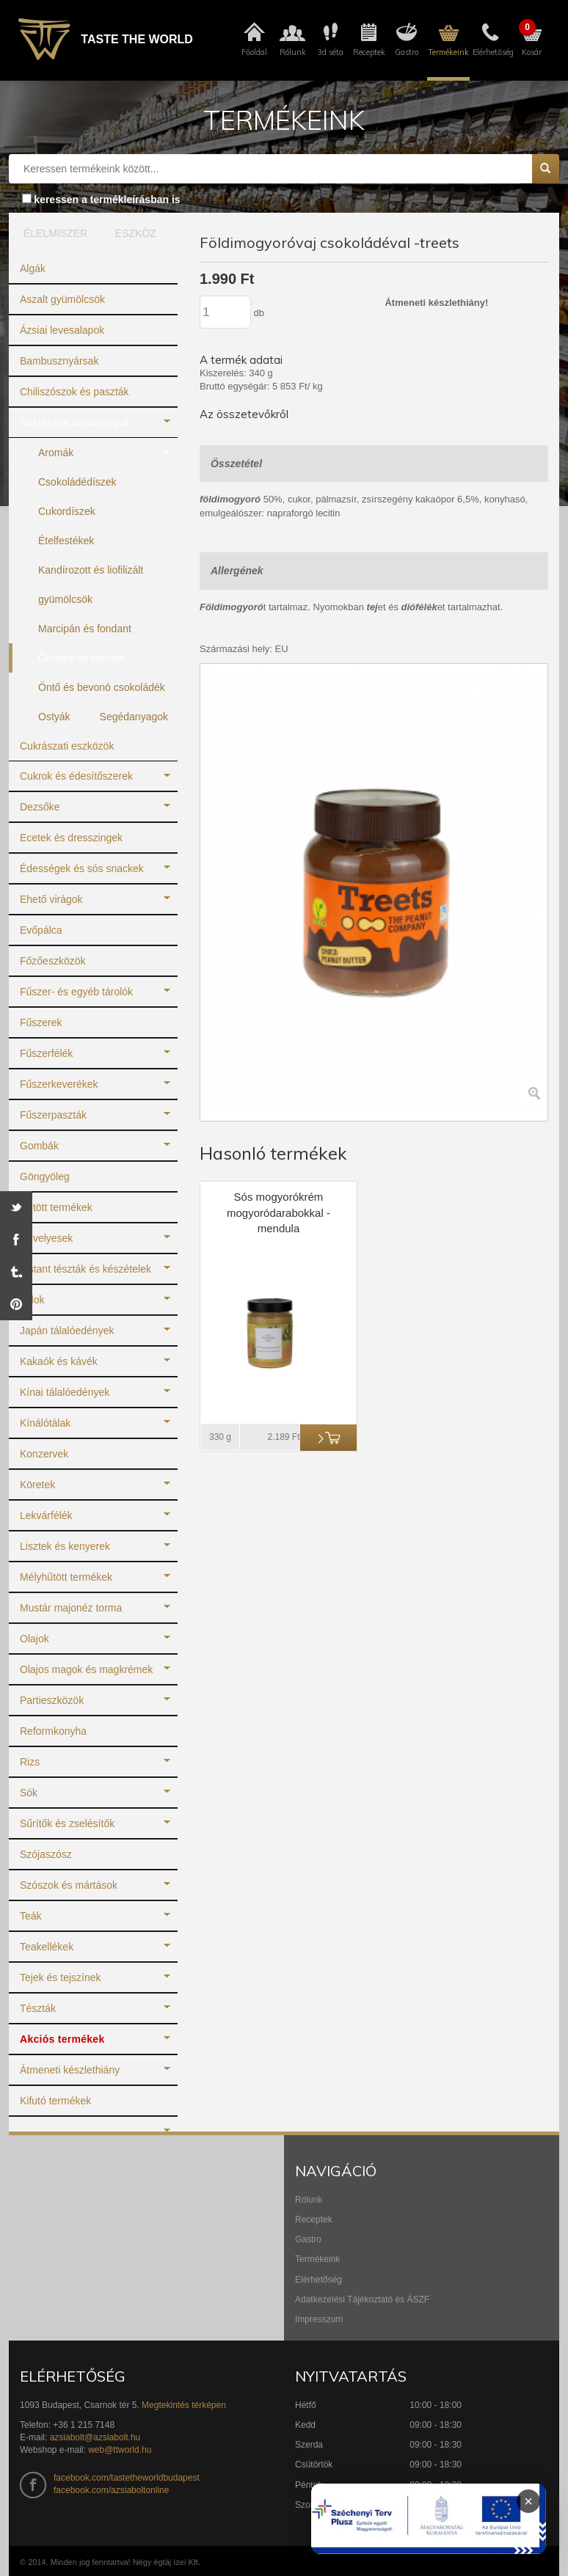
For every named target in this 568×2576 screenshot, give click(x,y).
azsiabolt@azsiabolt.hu (95, 2437)
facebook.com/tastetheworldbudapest (127, 2478)
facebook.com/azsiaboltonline (111, 2490)
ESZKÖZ (135, 233)
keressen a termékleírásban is (107, 199)
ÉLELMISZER (52, 233)
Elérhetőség (318, 2280)
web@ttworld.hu (119, 2450)
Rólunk (308, 2200)
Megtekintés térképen (184, 2405)
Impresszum (319, 2319)
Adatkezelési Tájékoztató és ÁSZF (362, 2299)
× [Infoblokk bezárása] (528, 2501)
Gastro (308, 2239)
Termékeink (317, 2259)
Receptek (313, 2219)
